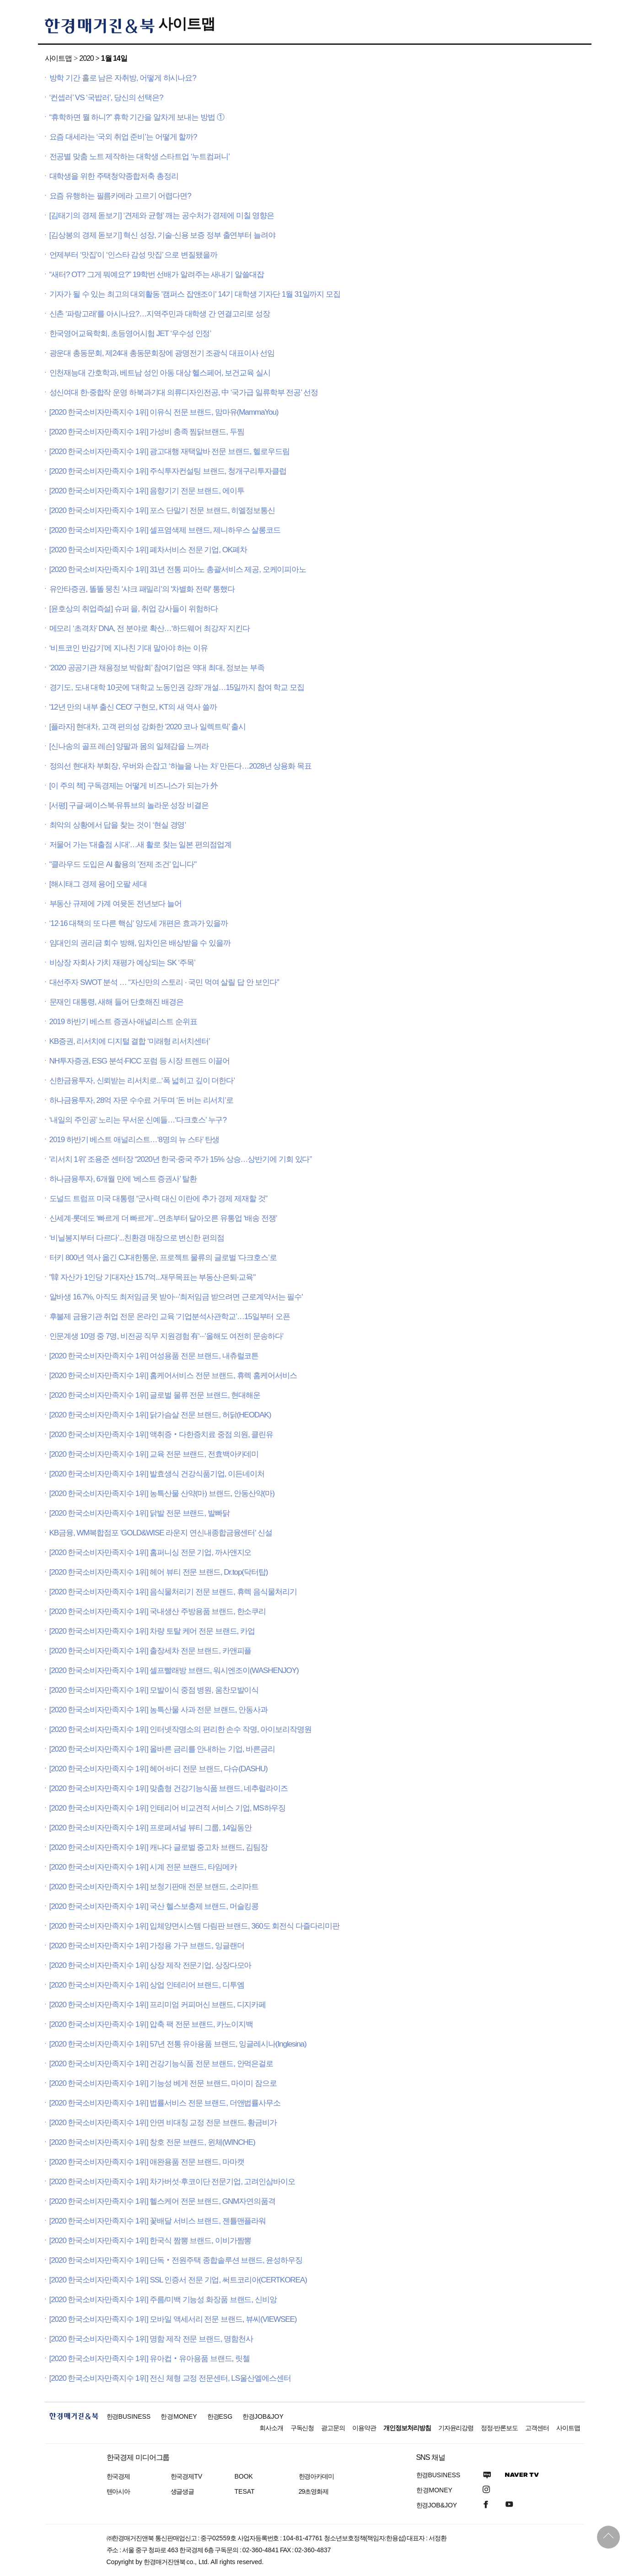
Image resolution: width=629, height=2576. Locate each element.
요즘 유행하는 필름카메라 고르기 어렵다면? (120, 196)
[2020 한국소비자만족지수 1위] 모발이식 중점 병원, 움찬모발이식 (154, 1690)
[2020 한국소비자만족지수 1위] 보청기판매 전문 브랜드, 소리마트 (154, 1886)
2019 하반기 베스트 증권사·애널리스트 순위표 (123, 1021)
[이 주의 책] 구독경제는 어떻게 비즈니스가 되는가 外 (133, 785)
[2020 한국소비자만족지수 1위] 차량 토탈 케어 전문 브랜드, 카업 (152, 1631)
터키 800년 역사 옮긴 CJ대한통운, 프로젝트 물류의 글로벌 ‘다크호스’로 (163, 1257)
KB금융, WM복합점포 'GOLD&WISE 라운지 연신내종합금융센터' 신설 (161, 1532)
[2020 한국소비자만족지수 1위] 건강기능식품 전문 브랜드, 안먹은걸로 (161, 2063)
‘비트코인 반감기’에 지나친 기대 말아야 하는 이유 (128, 648)
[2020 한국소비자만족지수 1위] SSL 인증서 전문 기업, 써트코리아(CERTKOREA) (178, 2280)
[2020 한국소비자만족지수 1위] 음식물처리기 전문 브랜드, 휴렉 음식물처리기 (173, 1591)
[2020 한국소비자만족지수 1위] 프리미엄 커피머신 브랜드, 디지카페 (157, 2004)
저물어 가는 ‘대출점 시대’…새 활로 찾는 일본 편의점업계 (140, 844)
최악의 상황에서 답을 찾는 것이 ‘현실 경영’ (117, 825)
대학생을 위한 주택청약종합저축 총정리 (113, 176)
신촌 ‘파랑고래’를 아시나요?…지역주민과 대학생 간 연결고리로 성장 (159, 314)
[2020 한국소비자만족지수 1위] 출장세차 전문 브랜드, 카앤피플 (150, 1650)
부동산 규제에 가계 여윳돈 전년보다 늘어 (115, 903)
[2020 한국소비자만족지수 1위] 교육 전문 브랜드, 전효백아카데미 (154, 1454)
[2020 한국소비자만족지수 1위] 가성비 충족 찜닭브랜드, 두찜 (146, 432)
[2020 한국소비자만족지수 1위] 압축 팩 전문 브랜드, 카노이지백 (151, 2024)
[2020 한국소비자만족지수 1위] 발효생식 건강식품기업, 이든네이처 (156, 1474)
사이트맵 (186, 24)
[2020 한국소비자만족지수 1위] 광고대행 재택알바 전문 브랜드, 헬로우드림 (169, 451)
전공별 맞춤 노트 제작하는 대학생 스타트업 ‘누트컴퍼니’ (139, 156)
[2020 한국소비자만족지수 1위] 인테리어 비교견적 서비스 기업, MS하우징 (167, 1808)
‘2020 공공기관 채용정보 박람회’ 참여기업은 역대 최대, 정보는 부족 (156, 667)
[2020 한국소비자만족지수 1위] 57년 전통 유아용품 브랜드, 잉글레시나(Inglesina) (177, 2044)
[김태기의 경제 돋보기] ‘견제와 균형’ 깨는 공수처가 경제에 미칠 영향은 (161, 215)
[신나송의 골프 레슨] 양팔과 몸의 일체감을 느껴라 (129, 746)
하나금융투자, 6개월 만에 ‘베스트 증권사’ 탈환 (123, 1179)
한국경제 (118, 2476)
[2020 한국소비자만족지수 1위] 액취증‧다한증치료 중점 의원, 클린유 (161, 1434)
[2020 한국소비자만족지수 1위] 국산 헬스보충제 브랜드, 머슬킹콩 (154, 1906)
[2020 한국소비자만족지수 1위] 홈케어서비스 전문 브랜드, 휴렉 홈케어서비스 (173, 1375)
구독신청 (302, 2428)
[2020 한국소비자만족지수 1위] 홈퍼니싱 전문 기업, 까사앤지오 (150, 1552)
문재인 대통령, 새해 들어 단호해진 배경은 (116, 1002)
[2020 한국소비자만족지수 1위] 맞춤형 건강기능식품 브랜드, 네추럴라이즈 (168, 1788)
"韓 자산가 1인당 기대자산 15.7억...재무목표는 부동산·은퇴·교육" (152, 1277)
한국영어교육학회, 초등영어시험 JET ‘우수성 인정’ (130, 333)
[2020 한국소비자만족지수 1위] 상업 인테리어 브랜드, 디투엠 (146, 1985)
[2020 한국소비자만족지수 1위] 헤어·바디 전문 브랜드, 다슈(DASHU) (158, 1768)
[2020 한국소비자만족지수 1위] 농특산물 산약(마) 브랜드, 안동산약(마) (161, 1493)
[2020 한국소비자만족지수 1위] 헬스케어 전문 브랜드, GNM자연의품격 (162, 2201)
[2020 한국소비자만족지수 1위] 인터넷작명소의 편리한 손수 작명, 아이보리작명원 (180, 1729)
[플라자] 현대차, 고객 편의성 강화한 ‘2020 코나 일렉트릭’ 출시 (147, 726)
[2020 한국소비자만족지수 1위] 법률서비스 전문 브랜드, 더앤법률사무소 (165, 2103)
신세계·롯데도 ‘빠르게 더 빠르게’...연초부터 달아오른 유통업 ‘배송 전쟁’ (163, 1218)
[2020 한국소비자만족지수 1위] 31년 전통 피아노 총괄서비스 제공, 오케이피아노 (177, 569)
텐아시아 (118, 2491)
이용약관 (364, 2428)
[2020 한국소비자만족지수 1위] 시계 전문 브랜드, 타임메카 (143, 1867)
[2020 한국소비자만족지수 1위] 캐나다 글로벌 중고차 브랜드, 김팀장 (158, 1847)
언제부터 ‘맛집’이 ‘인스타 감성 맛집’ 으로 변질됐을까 (133, 255)
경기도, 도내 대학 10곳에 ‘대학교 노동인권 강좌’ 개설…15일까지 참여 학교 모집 (176, 687)
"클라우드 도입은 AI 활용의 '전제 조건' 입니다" (123, 864)
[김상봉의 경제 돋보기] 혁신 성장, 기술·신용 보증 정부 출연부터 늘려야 (162, 235)
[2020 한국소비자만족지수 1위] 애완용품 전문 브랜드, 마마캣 (146, 2162)
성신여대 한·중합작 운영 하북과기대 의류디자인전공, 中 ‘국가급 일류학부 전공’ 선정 (183, 392)
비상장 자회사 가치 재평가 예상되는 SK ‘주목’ (122, 962)
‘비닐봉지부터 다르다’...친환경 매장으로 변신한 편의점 (136, 1238)
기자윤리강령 (456, 2428)
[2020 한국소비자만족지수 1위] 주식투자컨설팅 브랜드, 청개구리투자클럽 (167, 471)
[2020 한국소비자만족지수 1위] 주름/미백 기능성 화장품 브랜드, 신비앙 (163, 2299)
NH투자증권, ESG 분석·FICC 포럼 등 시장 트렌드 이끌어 (139, 1061)
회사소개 (271, 2428)
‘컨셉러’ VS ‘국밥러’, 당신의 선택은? (106, 97)
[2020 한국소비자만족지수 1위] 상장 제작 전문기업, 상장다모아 (150, 1965)
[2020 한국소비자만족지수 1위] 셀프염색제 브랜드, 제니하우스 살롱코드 (165, 530)
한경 (129, 2416)
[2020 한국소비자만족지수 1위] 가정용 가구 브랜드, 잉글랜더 (146, 1945)
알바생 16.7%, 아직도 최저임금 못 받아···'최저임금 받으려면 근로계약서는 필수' (176, 1297)
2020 (86, 58)
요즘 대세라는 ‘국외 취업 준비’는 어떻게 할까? (123, 137)
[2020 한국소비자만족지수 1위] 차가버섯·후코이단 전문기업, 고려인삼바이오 (172, 2181)
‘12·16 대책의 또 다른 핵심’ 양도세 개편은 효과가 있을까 (138, 923)
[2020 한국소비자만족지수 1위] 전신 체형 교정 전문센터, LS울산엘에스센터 (170, 2378)
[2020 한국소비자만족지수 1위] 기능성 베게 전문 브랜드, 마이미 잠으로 (163, 2083)
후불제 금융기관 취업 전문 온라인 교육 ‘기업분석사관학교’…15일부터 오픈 (169, 1316)
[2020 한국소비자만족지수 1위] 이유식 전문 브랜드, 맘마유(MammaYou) (164, 412)
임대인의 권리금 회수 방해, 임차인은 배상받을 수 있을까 (140, 943)
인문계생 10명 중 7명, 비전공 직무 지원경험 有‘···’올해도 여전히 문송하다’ (166, 1336)
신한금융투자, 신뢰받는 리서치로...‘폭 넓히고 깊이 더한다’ (142, 1080)
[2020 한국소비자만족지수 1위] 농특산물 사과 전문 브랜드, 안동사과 (158, 1709)
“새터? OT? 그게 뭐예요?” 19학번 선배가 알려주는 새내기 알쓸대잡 (156, 274)
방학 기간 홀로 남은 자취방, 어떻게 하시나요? (122, 78)
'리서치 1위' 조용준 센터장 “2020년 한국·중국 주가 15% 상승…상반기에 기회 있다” (180, 1159)
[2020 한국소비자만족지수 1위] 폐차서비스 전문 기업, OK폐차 (148, 549)
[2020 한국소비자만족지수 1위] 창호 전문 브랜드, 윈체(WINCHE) (152, 2142)
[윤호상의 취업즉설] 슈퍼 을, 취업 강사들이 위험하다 (133, 608)
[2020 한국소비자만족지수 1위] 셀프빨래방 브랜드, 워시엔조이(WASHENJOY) (174, 1670)
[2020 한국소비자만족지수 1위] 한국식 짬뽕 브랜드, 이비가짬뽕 (150, 2240)
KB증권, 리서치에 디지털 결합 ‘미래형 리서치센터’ (129, 1041)
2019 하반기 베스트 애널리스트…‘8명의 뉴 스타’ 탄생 (134, 1139)
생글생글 (182, 2491)
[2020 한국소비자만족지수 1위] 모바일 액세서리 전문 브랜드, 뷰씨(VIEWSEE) (173, 2319)
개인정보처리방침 (407, 2428)
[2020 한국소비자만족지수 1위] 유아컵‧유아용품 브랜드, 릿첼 (149, 2358)
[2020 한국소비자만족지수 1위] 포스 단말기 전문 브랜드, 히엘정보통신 (162, 510)
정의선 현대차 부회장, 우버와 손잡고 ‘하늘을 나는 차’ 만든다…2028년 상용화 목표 (180, 766)
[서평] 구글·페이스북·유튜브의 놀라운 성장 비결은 (129, 805)
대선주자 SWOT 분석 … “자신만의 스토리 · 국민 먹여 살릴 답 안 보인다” (164, 982)
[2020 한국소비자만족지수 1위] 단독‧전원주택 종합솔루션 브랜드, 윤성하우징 (176, 2260)
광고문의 (333, 2428)
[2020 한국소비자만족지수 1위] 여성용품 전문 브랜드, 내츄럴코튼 (154, 1356)
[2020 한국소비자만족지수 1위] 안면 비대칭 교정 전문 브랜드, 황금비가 (163, 2122)
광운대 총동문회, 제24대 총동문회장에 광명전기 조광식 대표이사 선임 (162, 353)
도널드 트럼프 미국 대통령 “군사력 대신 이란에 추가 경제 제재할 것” (158, 1198)
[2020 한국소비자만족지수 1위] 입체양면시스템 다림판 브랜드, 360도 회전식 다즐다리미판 (194, 1926)
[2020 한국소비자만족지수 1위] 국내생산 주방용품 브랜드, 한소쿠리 (157, 1611)
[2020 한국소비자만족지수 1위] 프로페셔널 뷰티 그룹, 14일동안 (150, 1827)
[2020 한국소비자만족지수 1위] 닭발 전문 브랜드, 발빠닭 (139, 1513)
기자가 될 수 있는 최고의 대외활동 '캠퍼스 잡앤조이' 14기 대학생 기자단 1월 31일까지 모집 (194, 294)
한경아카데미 (316, 2476)
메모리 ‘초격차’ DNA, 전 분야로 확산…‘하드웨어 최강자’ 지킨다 (149, 628)
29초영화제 (313, 2491)
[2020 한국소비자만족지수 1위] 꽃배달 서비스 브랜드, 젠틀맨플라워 (157, 2221)
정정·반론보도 (499, 2428)
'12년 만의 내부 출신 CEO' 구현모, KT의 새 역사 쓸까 (133, 707)
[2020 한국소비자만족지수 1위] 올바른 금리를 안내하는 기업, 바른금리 (162, 1749)
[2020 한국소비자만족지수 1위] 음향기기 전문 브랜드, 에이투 (146, 490)
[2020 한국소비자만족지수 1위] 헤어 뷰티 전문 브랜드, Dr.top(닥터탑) (158, 1572)
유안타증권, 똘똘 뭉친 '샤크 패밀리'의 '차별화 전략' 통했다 (142, 589)
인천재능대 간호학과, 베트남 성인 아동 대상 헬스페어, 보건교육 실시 (159, 373)
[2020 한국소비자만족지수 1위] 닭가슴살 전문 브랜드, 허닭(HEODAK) (160, 1415)
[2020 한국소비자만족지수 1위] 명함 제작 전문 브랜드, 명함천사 (151, 2339)
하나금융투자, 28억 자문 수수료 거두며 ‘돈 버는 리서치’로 (141, 1100)
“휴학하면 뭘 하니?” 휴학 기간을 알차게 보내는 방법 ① (136, 117)
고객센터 (537, 2428)
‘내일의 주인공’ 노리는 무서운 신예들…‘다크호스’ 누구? (137, 1120)
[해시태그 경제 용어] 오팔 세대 (98, 884)
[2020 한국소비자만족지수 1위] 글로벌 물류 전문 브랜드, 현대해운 (155, 1395)
